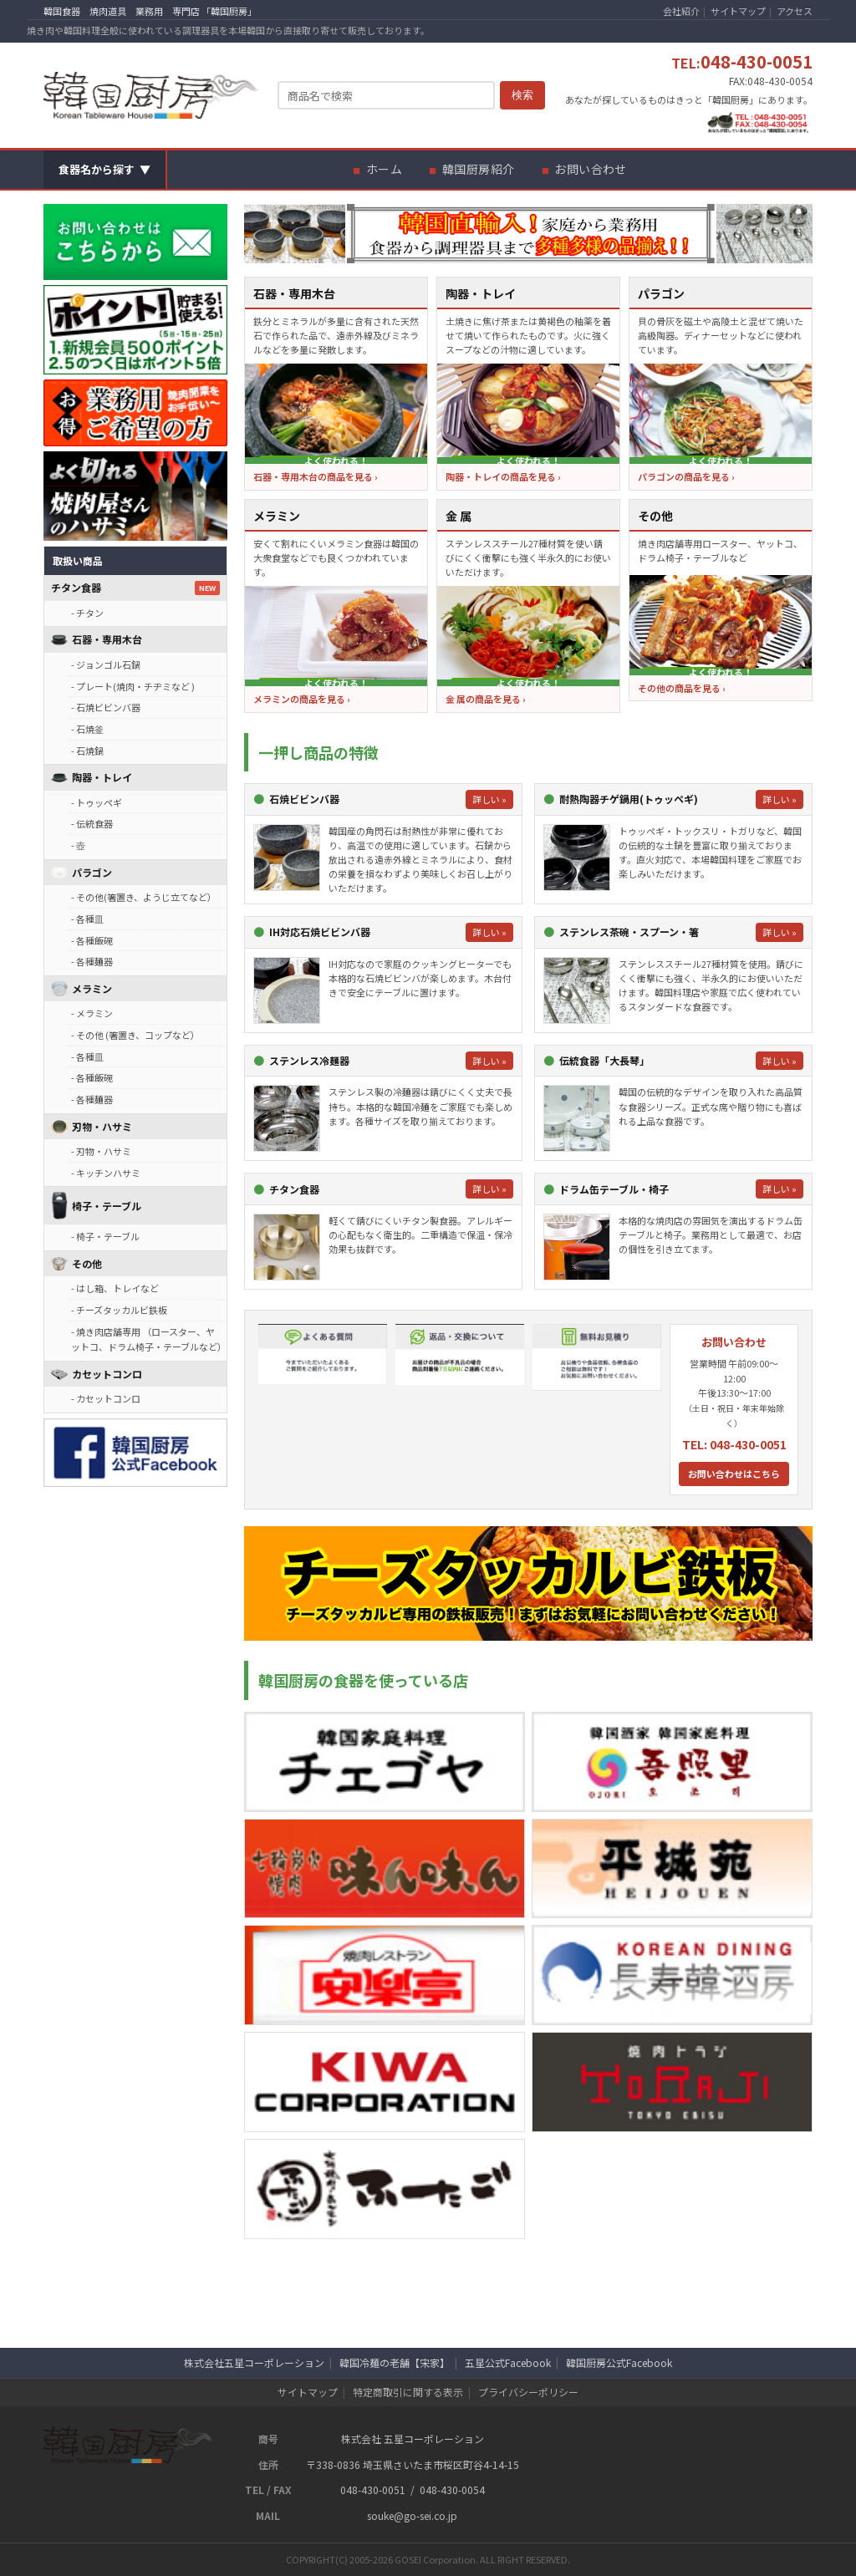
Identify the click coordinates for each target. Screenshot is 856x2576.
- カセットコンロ (105, 1398)
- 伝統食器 (92, 823)
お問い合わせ (590, 168)
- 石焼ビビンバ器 (105, 707)
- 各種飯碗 (92, 940)
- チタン (87, 612)
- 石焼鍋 (87, 750)
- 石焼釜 (87, 729)
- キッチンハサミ (105, 1172)
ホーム (384, 168)
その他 (87, 1263)
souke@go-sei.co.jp (412, 2515)
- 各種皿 (87, 918)
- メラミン (92, 1013)
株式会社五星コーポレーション (254, 2362)
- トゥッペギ (96, 802)
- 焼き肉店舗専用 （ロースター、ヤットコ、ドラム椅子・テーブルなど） (149, 1339)
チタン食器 (76, 587)
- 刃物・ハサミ (101, 1151)
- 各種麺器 (92, 961)
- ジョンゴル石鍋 (105, 664)
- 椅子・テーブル (105, 1236)
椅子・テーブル (106, 1206)
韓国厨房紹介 (478, 168)
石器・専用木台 (107, 639)
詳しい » (489, 799)
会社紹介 (681, 11)
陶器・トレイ (102, 777)
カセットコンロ (107, 1374)
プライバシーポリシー (528, 2392)
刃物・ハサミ (102, 1126)
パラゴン (92, 872)
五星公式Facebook (508, 2362)
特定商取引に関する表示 (408, 2392)
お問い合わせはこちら (734, 1473)
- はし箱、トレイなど (115, 1288)
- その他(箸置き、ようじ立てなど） (144, 897)
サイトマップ (738, 11)
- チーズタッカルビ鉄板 (119, 1309)
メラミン (92, 988)
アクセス (795, 11)
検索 (522, 95)
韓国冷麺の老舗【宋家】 (394, 2362)
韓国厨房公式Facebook (619, 2362)
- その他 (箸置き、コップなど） (135, 1034)
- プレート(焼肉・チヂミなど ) (133, 686)
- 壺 (78, 845)
